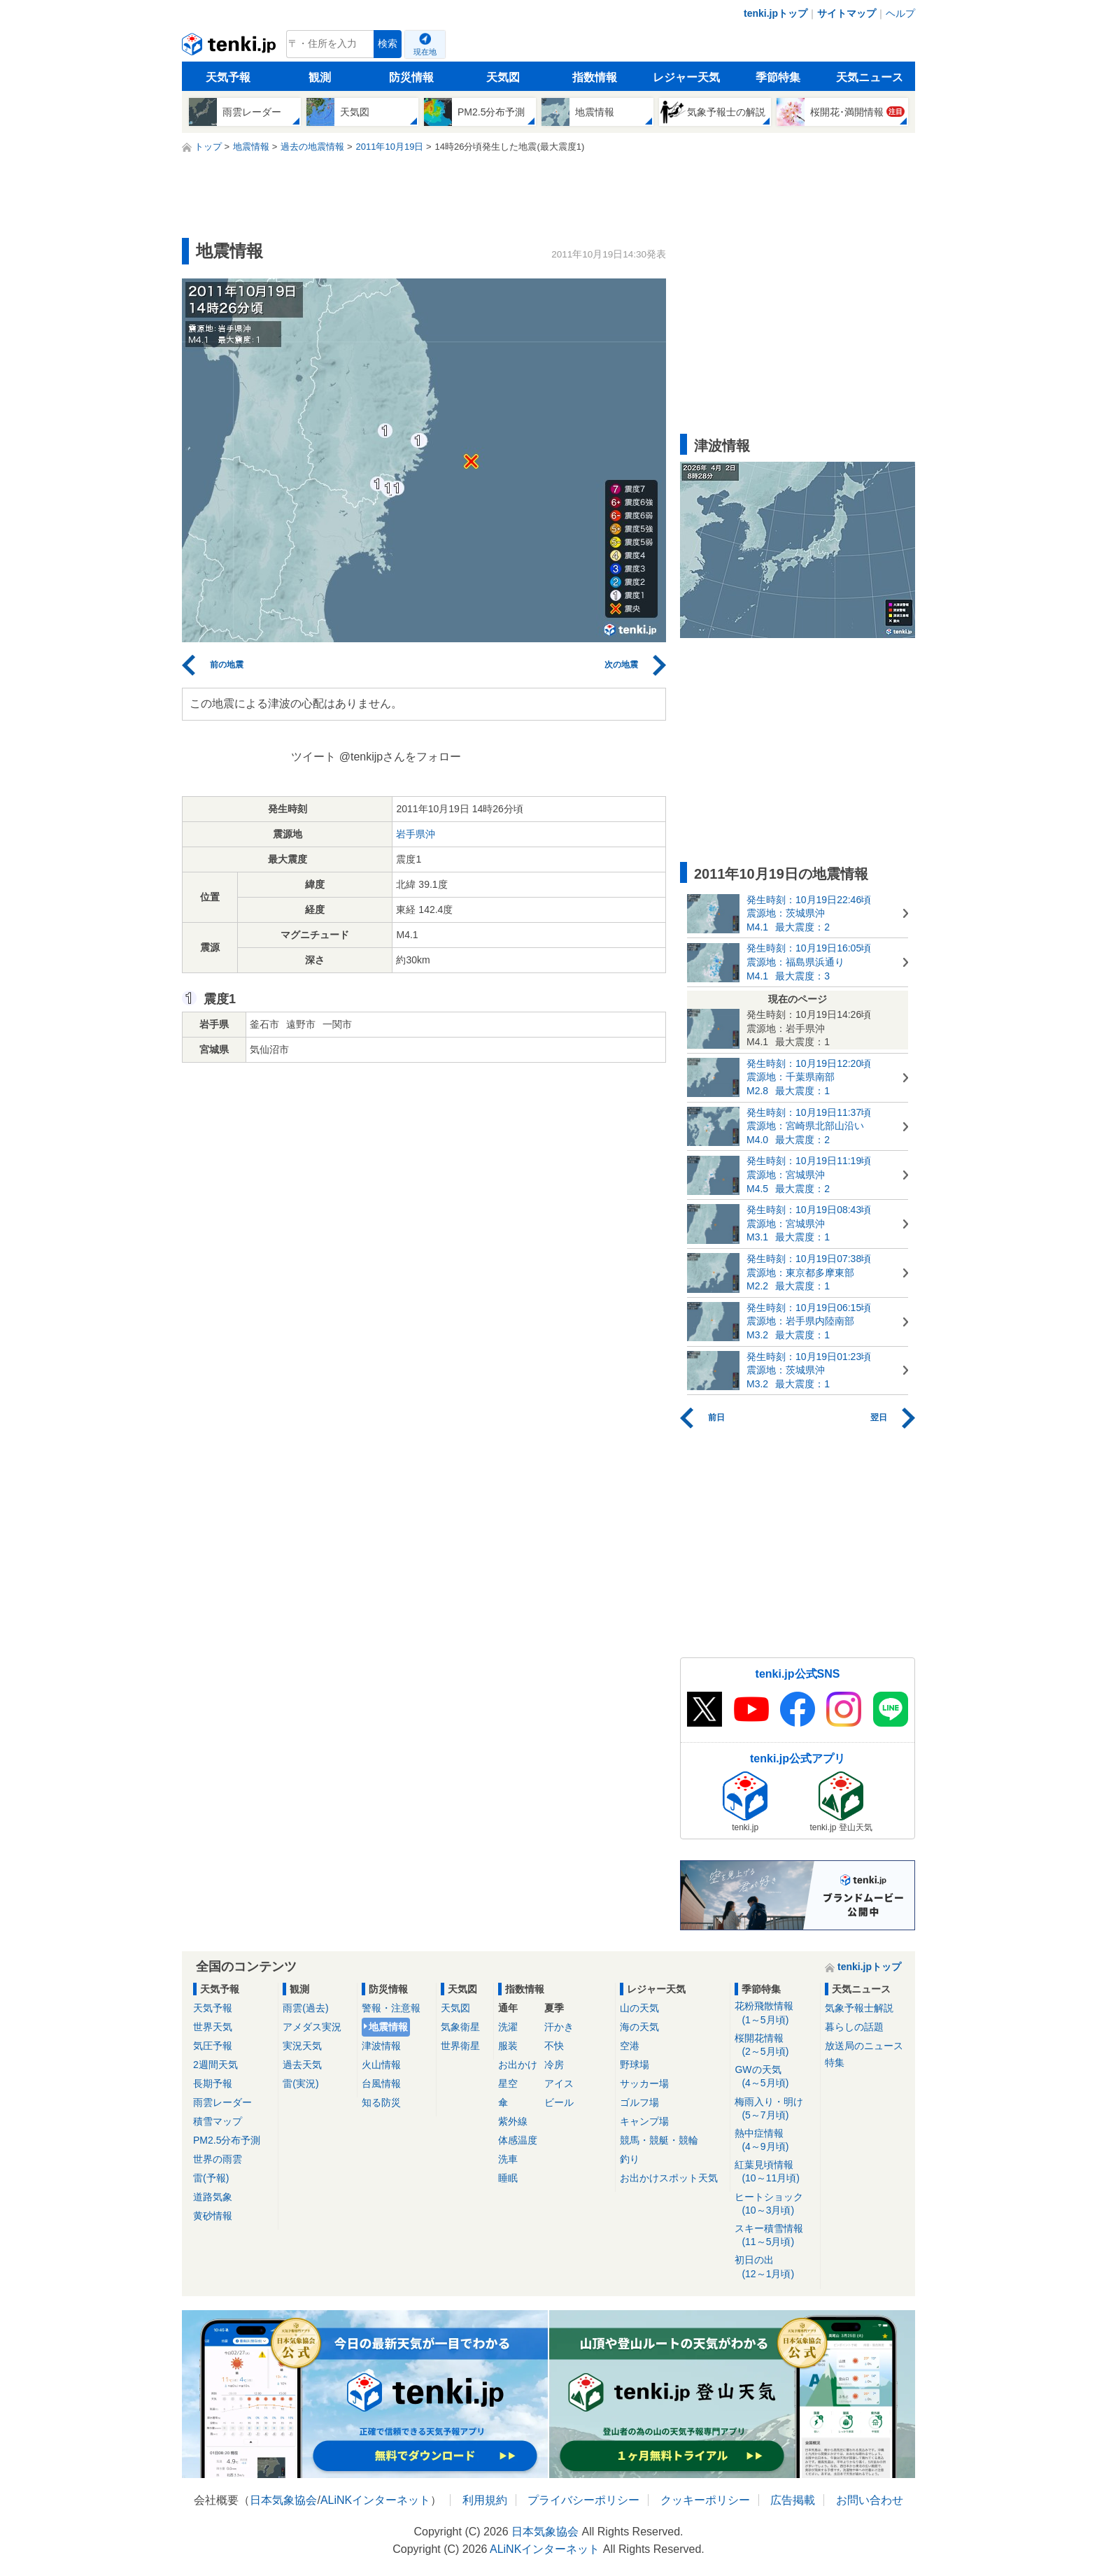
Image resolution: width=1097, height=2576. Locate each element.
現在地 (425, 52)
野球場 (634, 2064)
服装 (508, 2045)
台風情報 (381, 2083)
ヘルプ (900, 13)
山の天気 (639, 2008)
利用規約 (484, 2500)
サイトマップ (846, 13)
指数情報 (594, 77)
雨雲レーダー (222, 2102)
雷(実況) (300, 2083)
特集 (834, 2062)
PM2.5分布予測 (226, 2140)
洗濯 (508, 2026)
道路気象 (212, 2196)
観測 (320, 77)
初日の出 (775, 2267)
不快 (554, 2045)
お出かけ (517, 2064)
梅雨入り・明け (775, 2109)
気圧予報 (212, 2045)
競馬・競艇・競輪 (659, 2140)
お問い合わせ (869, 2500)
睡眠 (508, 2178)
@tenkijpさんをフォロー (400, 757)
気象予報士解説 (859, 2008)
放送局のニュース (864, 2045)
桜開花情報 (775, 2045)
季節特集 (778, 77)
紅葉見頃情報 (775, 2172)
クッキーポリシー (705, 2500)
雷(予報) (211, 2178)
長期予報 (212, 2083)
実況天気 (302, 2045)
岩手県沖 (415, 834)
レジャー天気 (686, 77)
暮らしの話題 (854, 2026)
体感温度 (517, 2140)
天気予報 (228, 77)
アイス (559, 2083)
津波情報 (381, 2045)
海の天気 (639, 2026)
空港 (629, 2045)
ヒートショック (775, 2204)
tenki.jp (230, 47)
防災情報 (411, 77)
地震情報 (388, 2026)
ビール (559, 2102)
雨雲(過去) (305, 2008)
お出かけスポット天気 (669, 2178)
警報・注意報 (391, 2008)
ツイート (313, 757)
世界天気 (212, 2026)
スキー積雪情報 (775, 2236)
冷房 (554, 2064)
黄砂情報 (212, 2215)
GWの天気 (775, 2077)
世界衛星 (460, 2045)
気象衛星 (460, 2026)
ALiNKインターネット (375, 2500)
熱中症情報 (775, 2140)
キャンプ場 (644, 2121)
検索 (387, 43)
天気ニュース (869, 77)
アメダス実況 (312, 2026)
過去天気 (302, 2064)
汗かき (559, 2026)
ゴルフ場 (639, 2102)
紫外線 (513, 2121)
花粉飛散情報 (775, 2013)
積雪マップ (217, 2121)
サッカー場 (644, 2083)
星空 (508, 2083)
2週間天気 (215, 2064)
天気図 (503, 77)
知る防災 (381, 2102)
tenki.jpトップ (775, 13)
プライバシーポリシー (583, 2500)
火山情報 (381, 2064)
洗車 (508, 2159)
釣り (629, 2159)
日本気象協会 (283, 2500)
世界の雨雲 (217, 2159)
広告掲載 (792, 2500)
